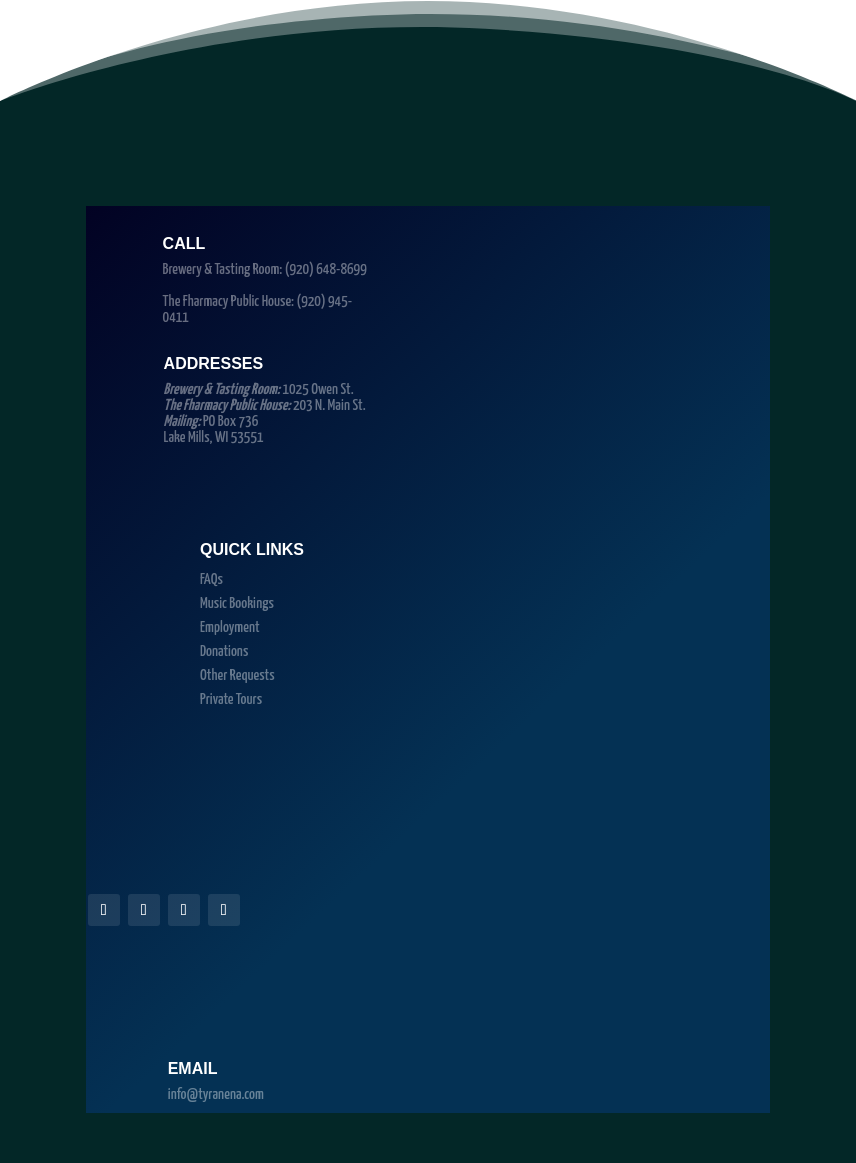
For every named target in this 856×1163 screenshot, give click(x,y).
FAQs (211, 579)
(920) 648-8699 (326, 269)
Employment (230, 627)
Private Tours (231, 699)
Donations (224, 651)
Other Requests (237, 675)
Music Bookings (237, 603)
